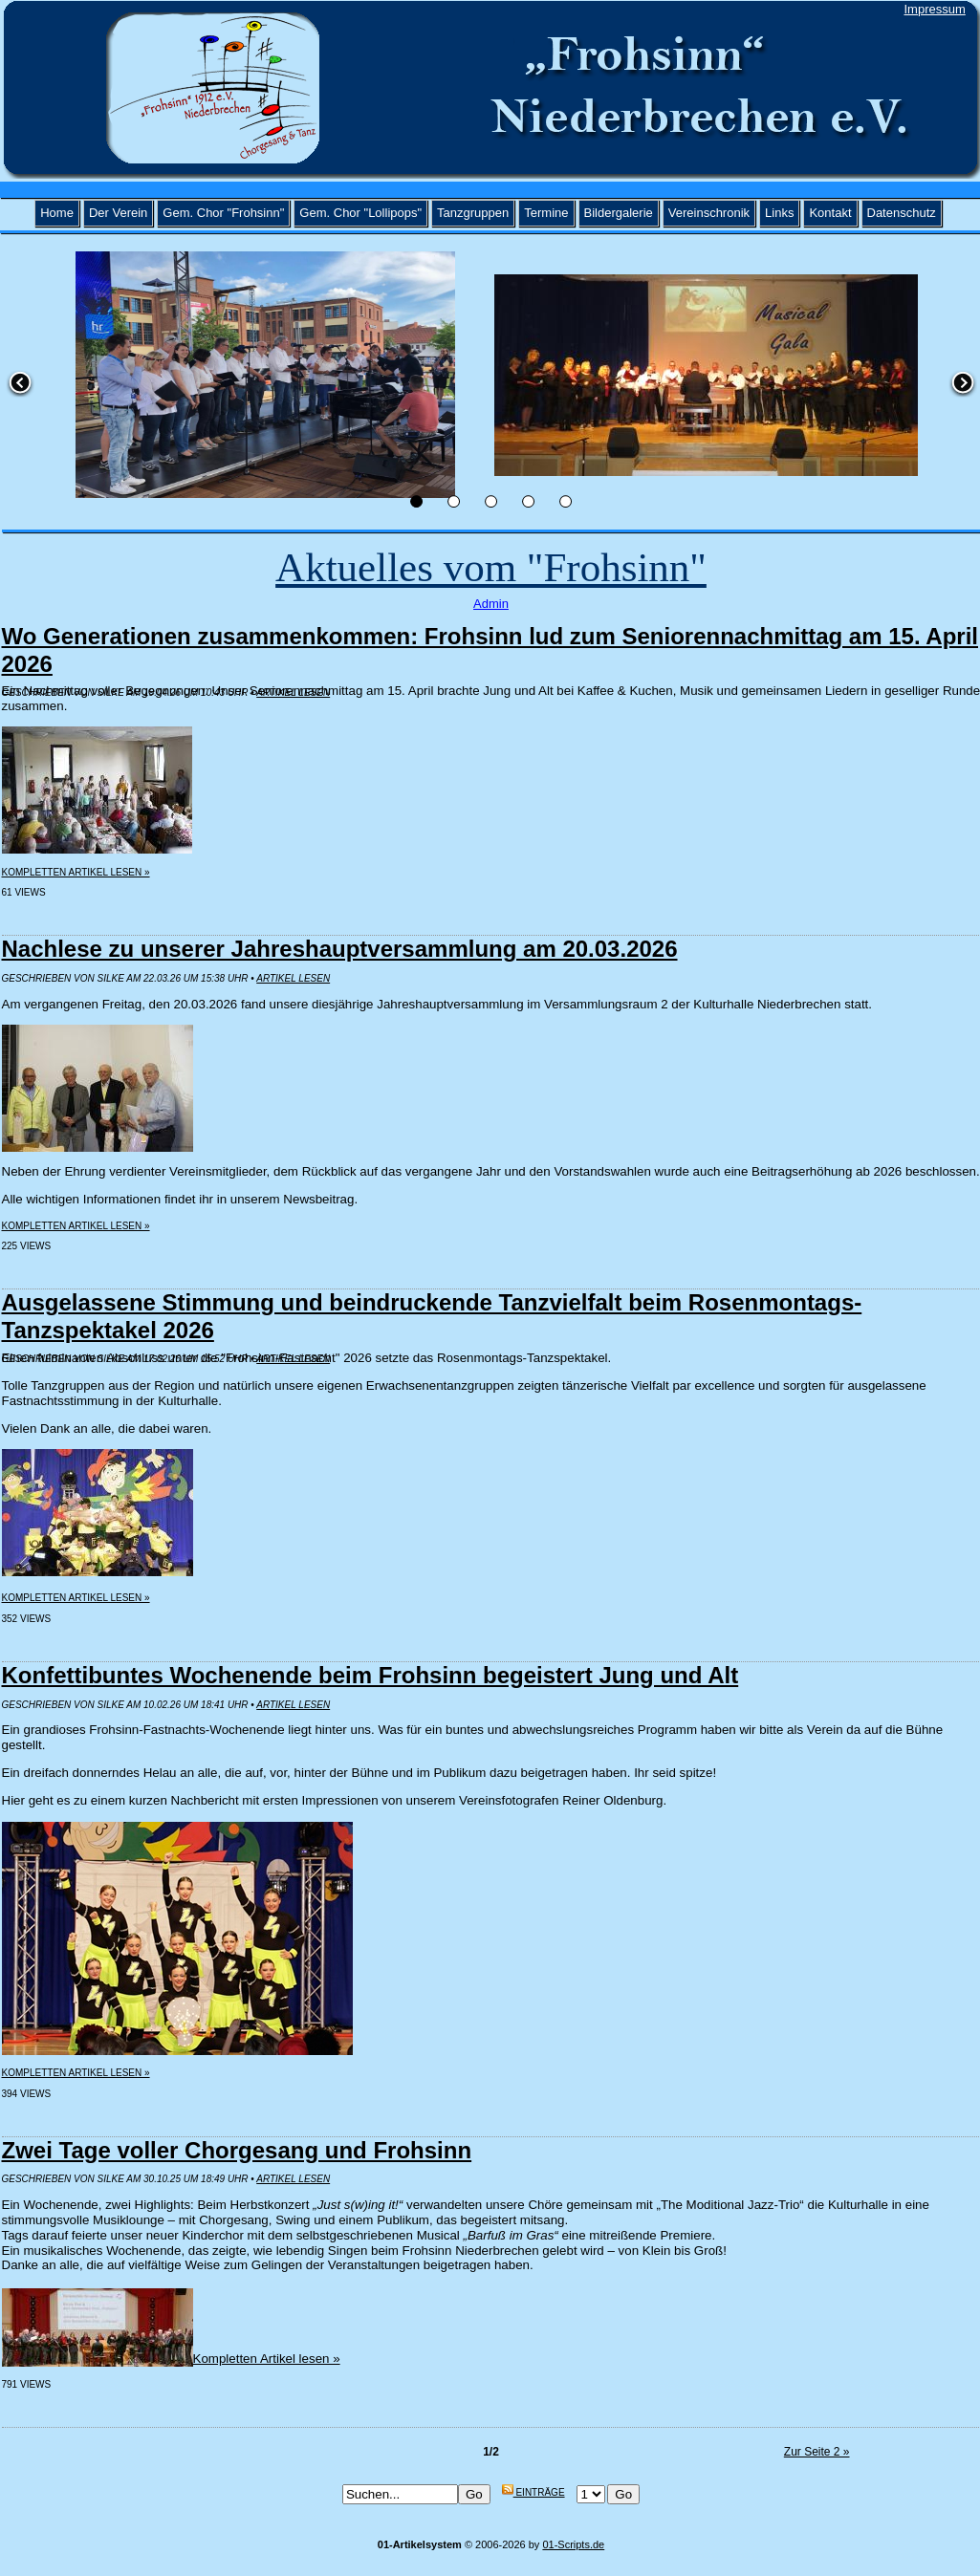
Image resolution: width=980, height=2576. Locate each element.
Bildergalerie (618, 213)
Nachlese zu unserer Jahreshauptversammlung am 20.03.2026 (340, 949)
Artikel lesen (293, 978)
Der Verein (118, 213)
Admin (491, 603)
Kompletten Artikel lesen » (76, 872)
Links (779, 213)
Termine (546, 213)
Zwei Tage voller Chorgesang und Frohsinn (237, 2150)
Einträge (533, 2492)
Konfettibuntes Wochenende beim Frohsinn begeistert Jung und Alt (370, 1675)
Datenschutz (901, 213)
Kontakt (830, 213)
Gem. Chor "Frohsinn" (223, 213)
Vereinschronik (709, 213)
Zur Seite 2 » (817, 2451)
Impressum (935, 9)
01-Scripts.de (573, 2544)
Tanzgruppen (473, 213)
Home (57, 213)
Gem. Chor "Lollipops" (360, 213)
